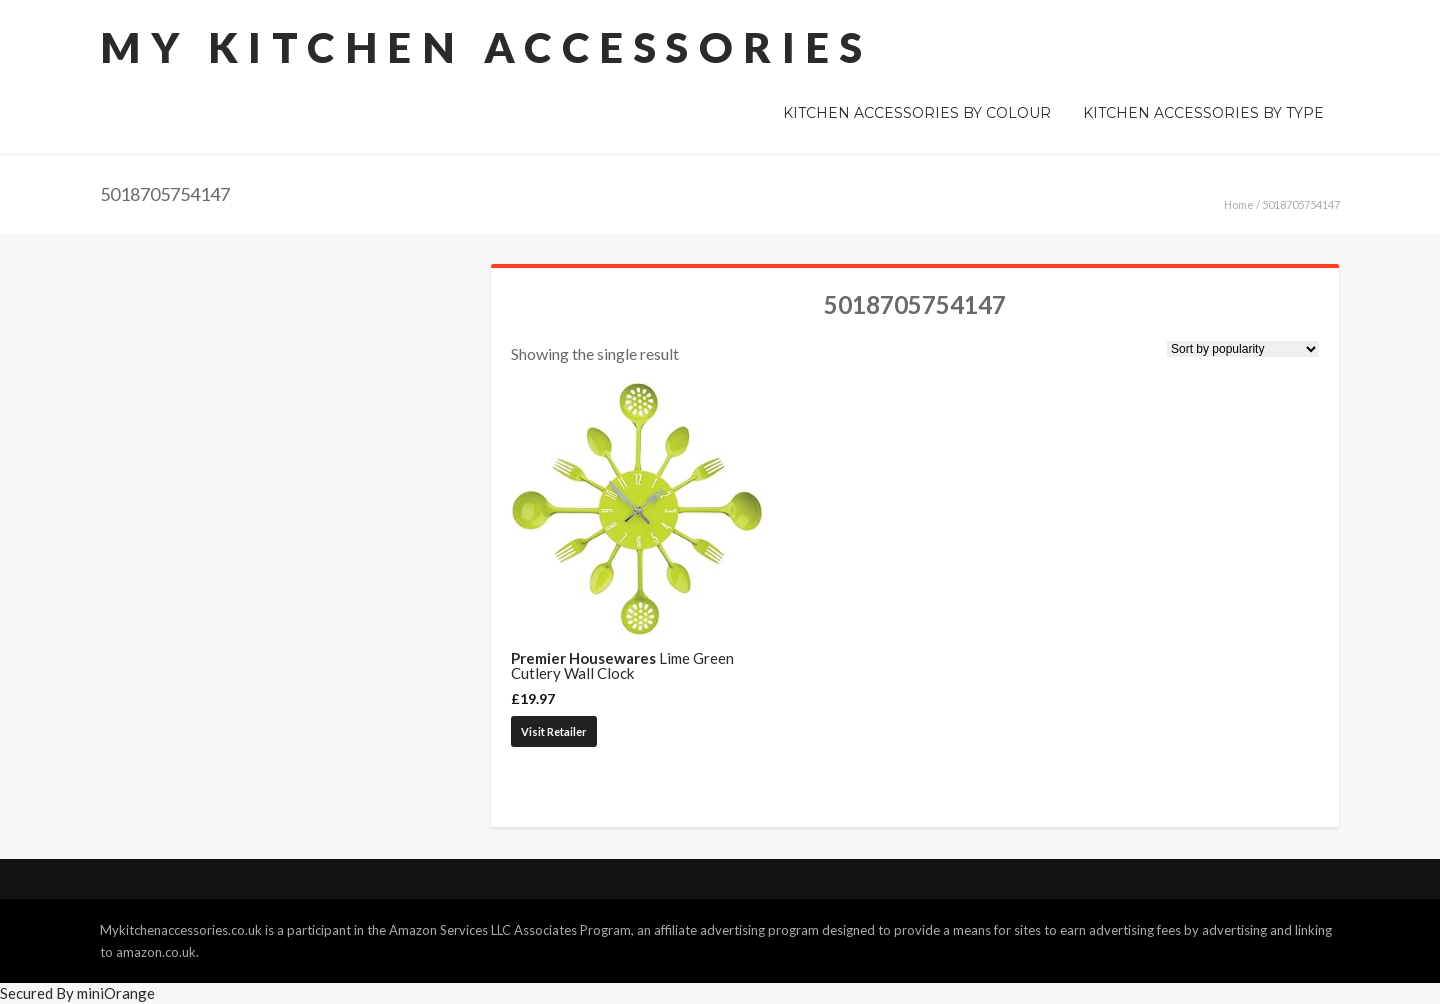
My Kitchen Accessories (486, 47)
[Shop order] (1243, 349)
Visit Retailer (554, 731)
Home (1239, 204)
